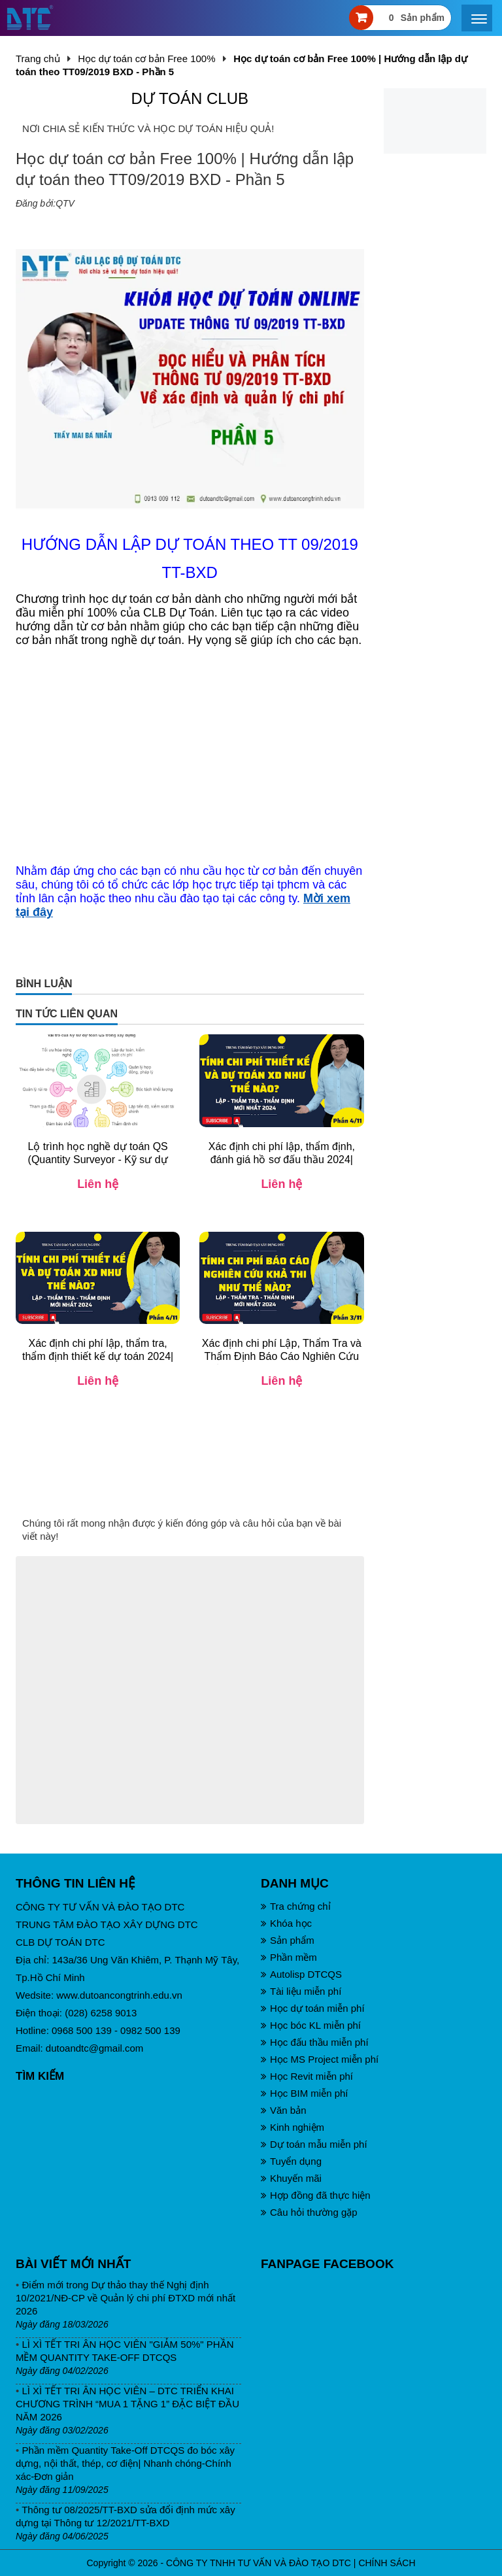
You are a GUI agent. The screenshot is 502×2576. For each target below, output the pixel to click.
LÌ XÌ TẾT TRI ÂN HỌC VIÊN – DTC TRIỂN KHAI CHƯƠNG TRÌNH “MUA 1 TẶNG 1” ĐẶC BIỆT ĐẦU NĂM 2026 (127, 2403)
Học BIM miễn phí (304, 2093)
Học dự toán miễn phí (313, 2008)
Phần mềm (289, 1957)
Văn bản (284, 2110)
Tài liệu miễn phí (301, 1991)
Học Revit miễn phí (307, 2076)
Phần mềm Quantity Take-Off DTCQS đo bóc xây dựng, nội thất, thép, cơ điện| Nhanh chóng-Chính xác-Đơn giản (125, 2463)
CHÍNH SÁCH (386, 2563)
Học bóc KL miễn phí (311, 2025)
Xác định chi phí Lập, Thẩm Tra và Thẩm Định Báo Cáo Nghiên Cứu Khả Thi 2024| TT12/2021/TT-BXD (281, 1356)
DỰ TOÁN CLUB (190, 98)
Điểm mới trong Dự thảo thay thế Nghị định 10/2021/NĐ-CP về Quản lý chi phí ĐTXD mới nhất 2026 (125, 2297)
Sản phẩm (287, 1940)
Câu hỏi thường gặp (309, 2212)
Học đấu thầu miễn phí (315, 2042)
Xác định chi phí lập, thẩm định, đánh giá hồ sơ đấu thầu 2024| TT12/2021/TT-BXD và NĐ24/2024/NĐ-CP (282, 1166)
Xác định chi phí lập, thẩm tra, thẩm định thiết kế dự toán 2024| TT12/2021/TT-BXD (97, 1356)
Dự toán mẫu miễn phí (314, 2144)
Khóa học (286, 1923)
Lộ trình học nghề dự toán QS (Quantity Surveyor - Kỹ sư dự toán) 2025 (97, 1159)
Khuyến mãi (291, 2178)
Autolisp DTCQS (301, 1974)
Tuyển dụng (291, 2161)
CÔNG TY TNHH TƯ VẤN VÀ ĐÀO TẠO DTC (258, 2563)
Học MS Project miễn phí (319, 2059)
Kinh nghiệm (292, 2127)
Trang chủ (38, 58)
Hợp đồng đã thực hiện (316, 2195)
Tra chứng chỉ (296, 1906)
